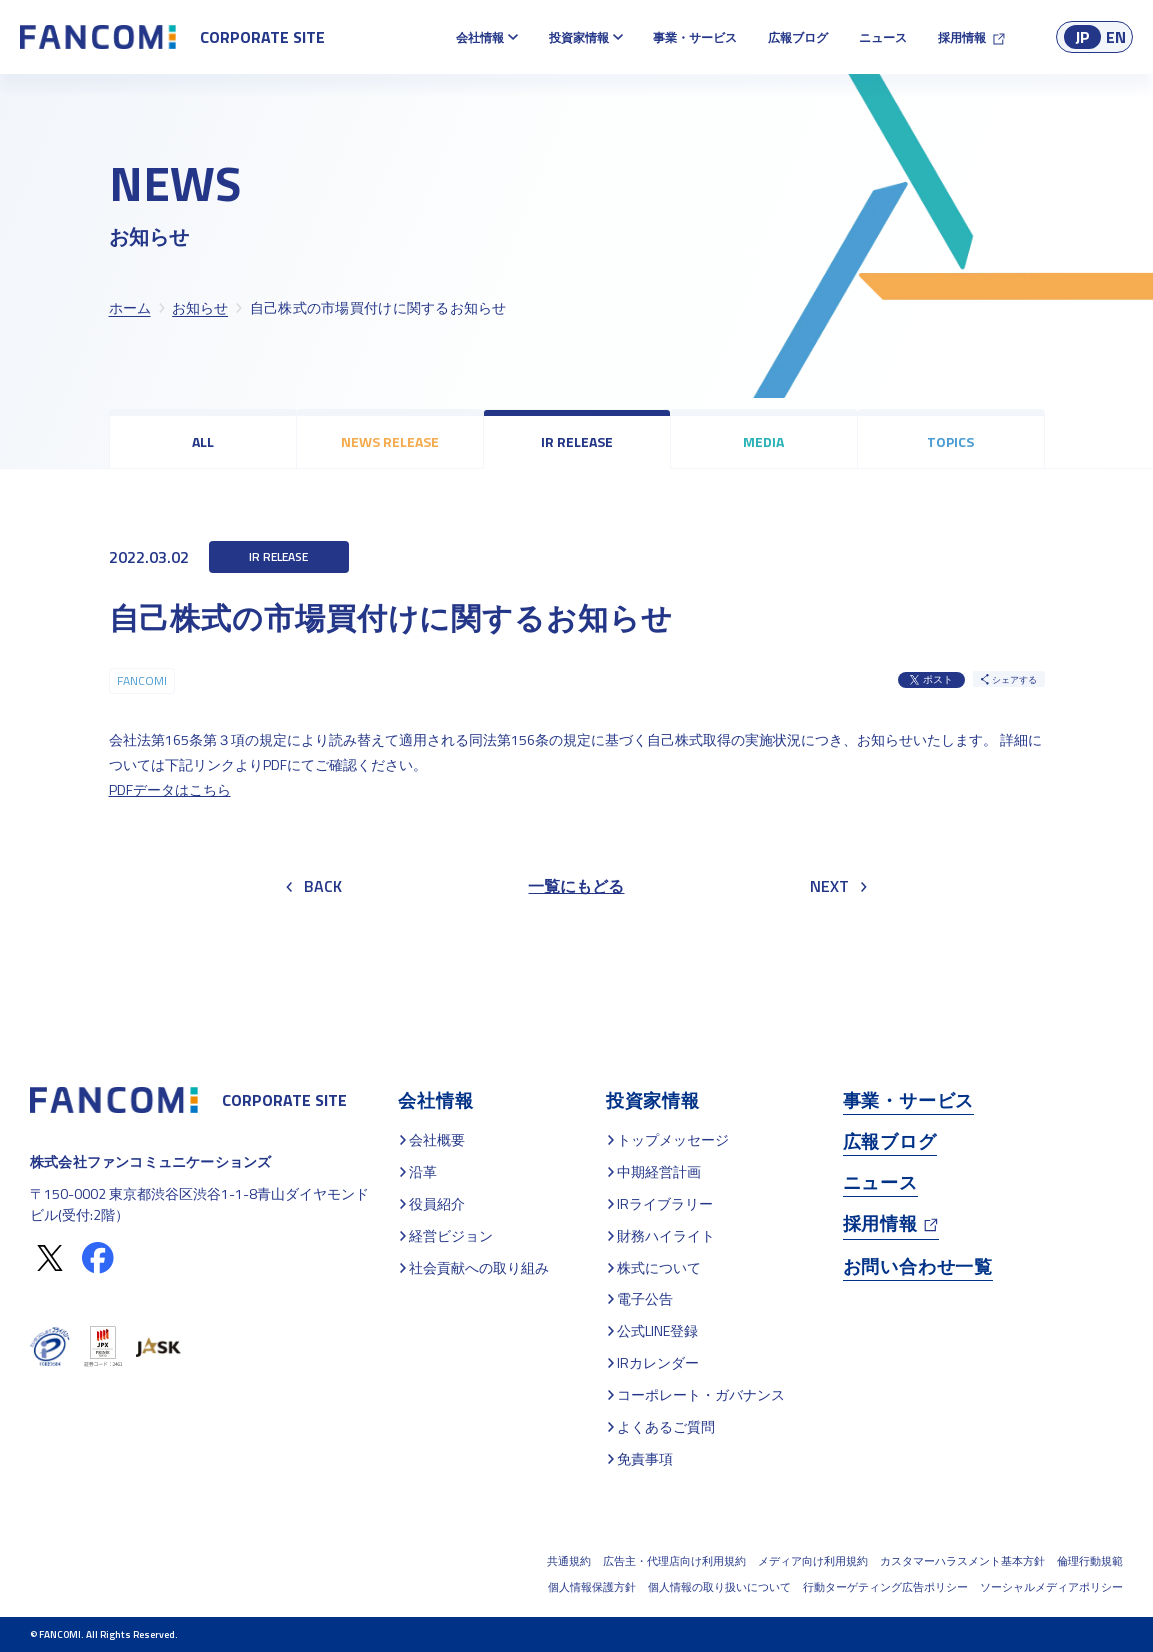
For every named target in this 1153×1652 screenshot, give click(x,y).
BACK (314, 886)
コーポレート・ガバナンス (701, 1394)
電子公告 (645, 1298)
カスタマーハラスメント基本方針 (962, 1561)
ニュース (883, 37)
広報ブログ (798, 37)
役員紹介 (437, 1203)
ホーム (130, 307)
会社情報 (480, 37)
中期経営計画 (659, 1171)
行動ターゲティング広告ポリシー (885, 1587)
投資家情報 (579, 37)
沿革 (423, 1171)
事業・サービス (695, 37)
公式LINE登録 (657, 1330)
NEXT (838, 886)
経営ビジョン (451, 1235)
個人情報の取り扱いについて (719, 1587)
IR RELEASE (577, 441)
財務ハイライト (666, 1235)
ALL (203, 441)
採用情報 (962, 37)
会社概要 (437, 1139)
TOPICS (950, 441)
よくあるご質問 (666, 1426)
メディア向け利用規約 (813, 1561)
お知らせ (200, 307)
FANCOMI (142, 680)
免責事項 (645, 1458)
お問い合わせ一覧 (918, 1266)
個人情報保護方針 (592, 1587)
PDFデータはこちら (170, 789)
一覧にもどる (576, 886)
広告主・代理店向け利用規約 (674, 1561)
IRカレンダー (658, 1362)
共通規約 (569, 1561)
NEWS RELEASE (390, 441)
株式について (659, 1267)
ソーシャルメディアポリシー (1051, 1587)
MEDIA (763, 441)
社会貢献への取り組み (479, 1267)
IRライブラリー (665, 1203)
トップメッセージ (673, 1139)
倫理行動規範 (1090, 1561)
